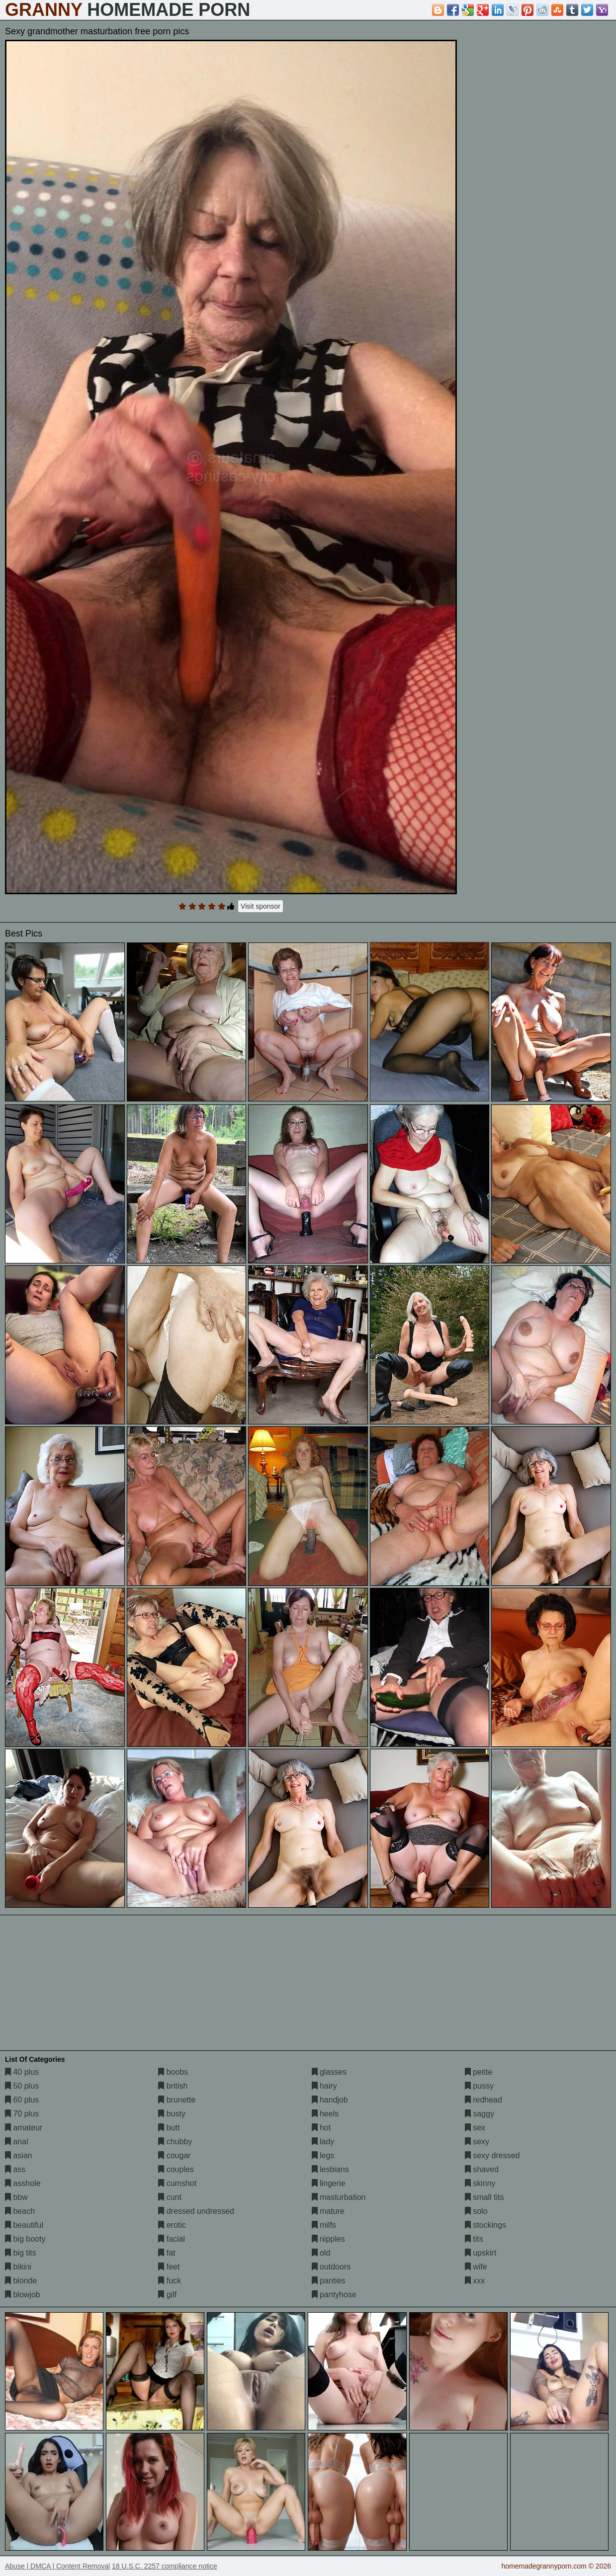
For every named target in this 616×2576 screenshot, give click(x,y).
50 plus (22, 2086)
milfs (324, 2225)
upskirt (481, 2253)
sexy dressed (492, 2155)
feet (168, 2267)
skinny (480, 2183)
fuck (169, 2280)
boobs (173, 2072)
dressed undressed (196, 2211)
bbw (16, 2197)
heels (325, 2113)
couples (176, 2169)
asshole (23, 2183)
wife (476, 2267)
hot (321, 2127)
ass (15, 2169)
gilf (167, 2294)
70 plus (22, 2113)
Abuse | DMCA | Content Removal (57, 2566)
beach (20, 2211)
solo (476, 2211)
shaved (482, 2169)
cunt (169, 2197)
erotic (172, 2225)
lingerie (329, 2183)
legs (323, 2155)
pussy (479, 2086)
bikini (18, 2267)
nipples (328, 2239)
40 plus (22, 2072)
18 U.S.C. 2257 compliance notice (164, 2566)
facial (171, 2239)
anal (16, 2141)
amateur (23, 2127)
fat (166, 2253)
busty (171, 2113)
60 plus (22, 2100)
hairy (324, 2086)
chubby (175, 2141)
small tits (484, 2197)
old (321, 2253)
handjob (330, 2100)
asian (18, 2155)
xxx (475, 2280)
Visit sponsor (260, 906)
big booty (25, 2239)
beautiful (24, 2225)
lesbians (330, 2169)
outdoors (331, 2267)
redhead (483, 2100)
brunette (176, 2100)
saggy (479, 2113)
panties (329, 2280)
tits (474, 2239)
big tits (20, 2253)
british (172, 2086)
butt (168, 2127)
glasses (329, 2072)
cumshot (177, 2183)
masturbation (339, 2197)
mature (328, 2211)
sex (475, 2127)
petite (479, 2072)
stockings (485, 2225)
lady (323, 2141)
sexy (477, 2141)
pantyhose (334, 2294)
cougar (174, 2155)
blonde (21, 2280)
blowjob (22, 2294)
